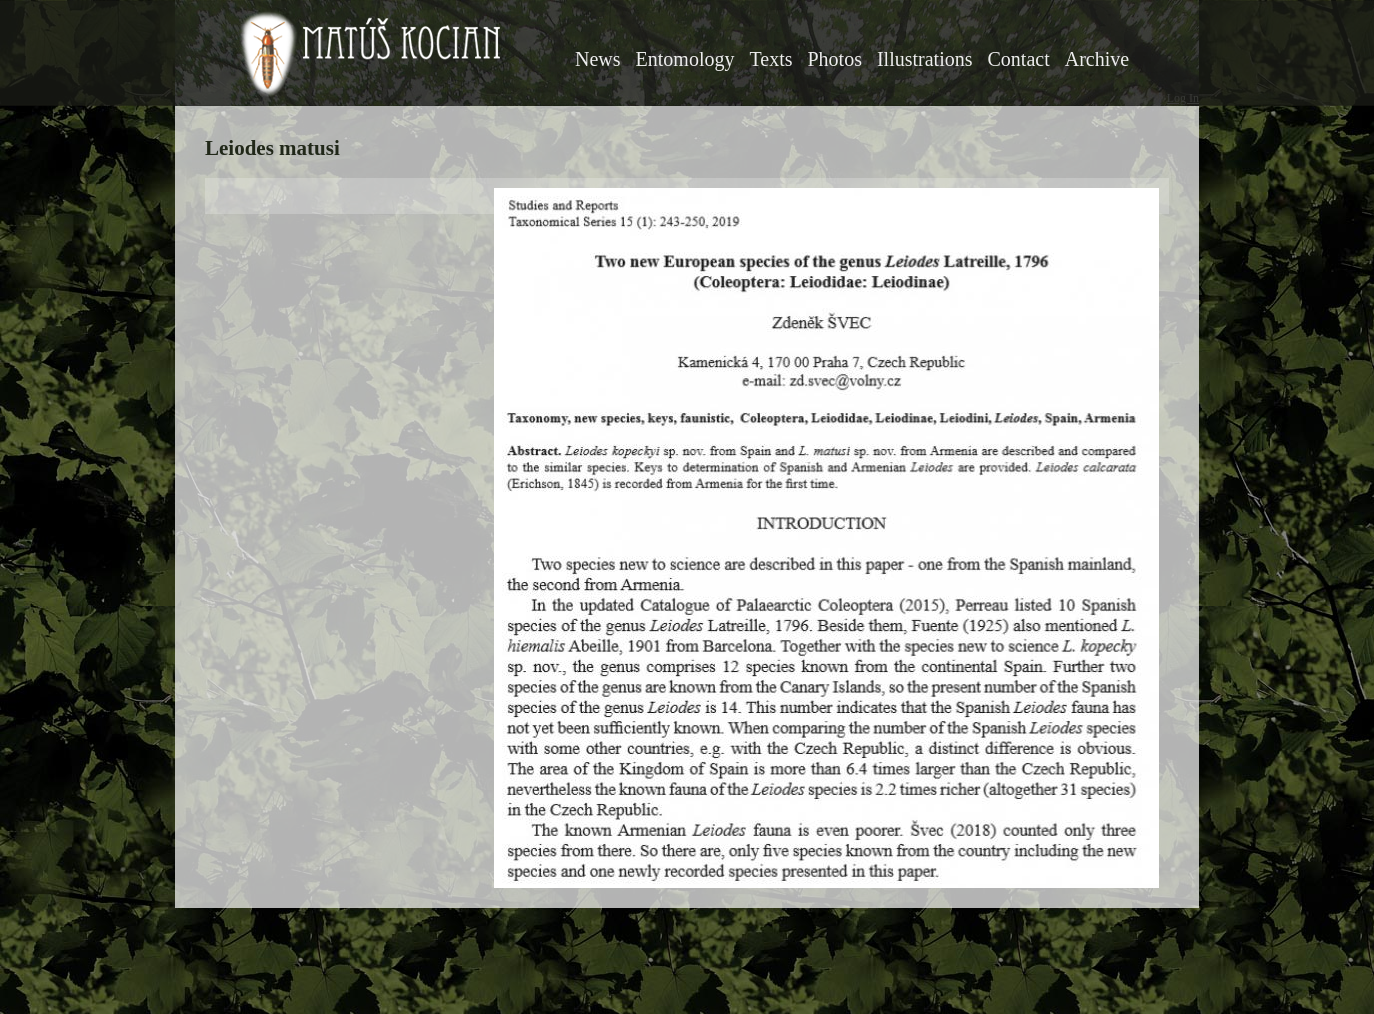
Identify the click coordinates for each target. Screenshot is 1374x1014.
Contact (1019, 59)
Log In (1183, 98)
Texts (770, 59)
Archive (1097, 59)
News (598, 59)
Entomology (685, 59)
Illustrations (925, 59)
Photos (834, 59)
